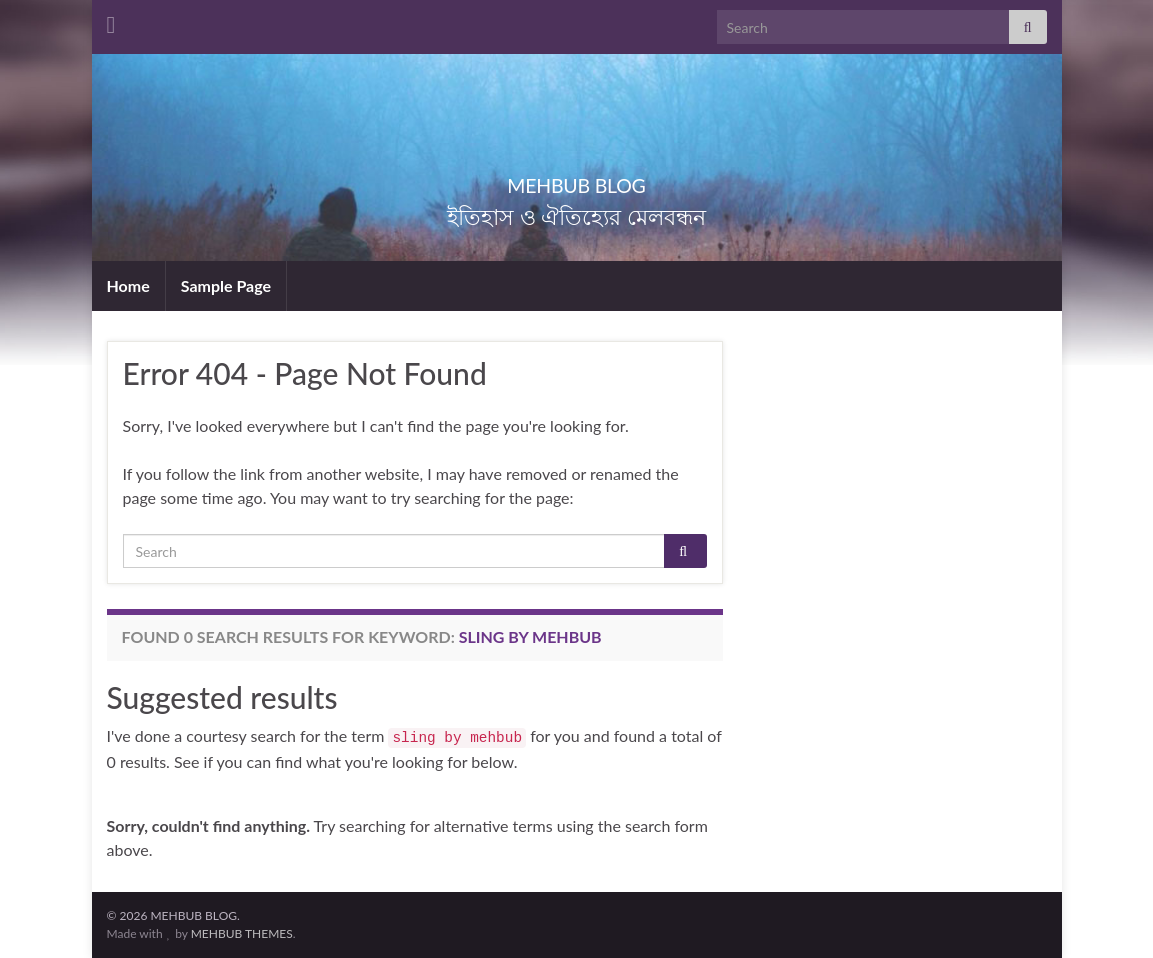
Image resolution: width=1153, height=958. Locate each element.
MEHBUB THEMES (242, 933)
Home (128, 285)
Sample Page (226, 285)
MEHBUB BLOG (577, 180)
